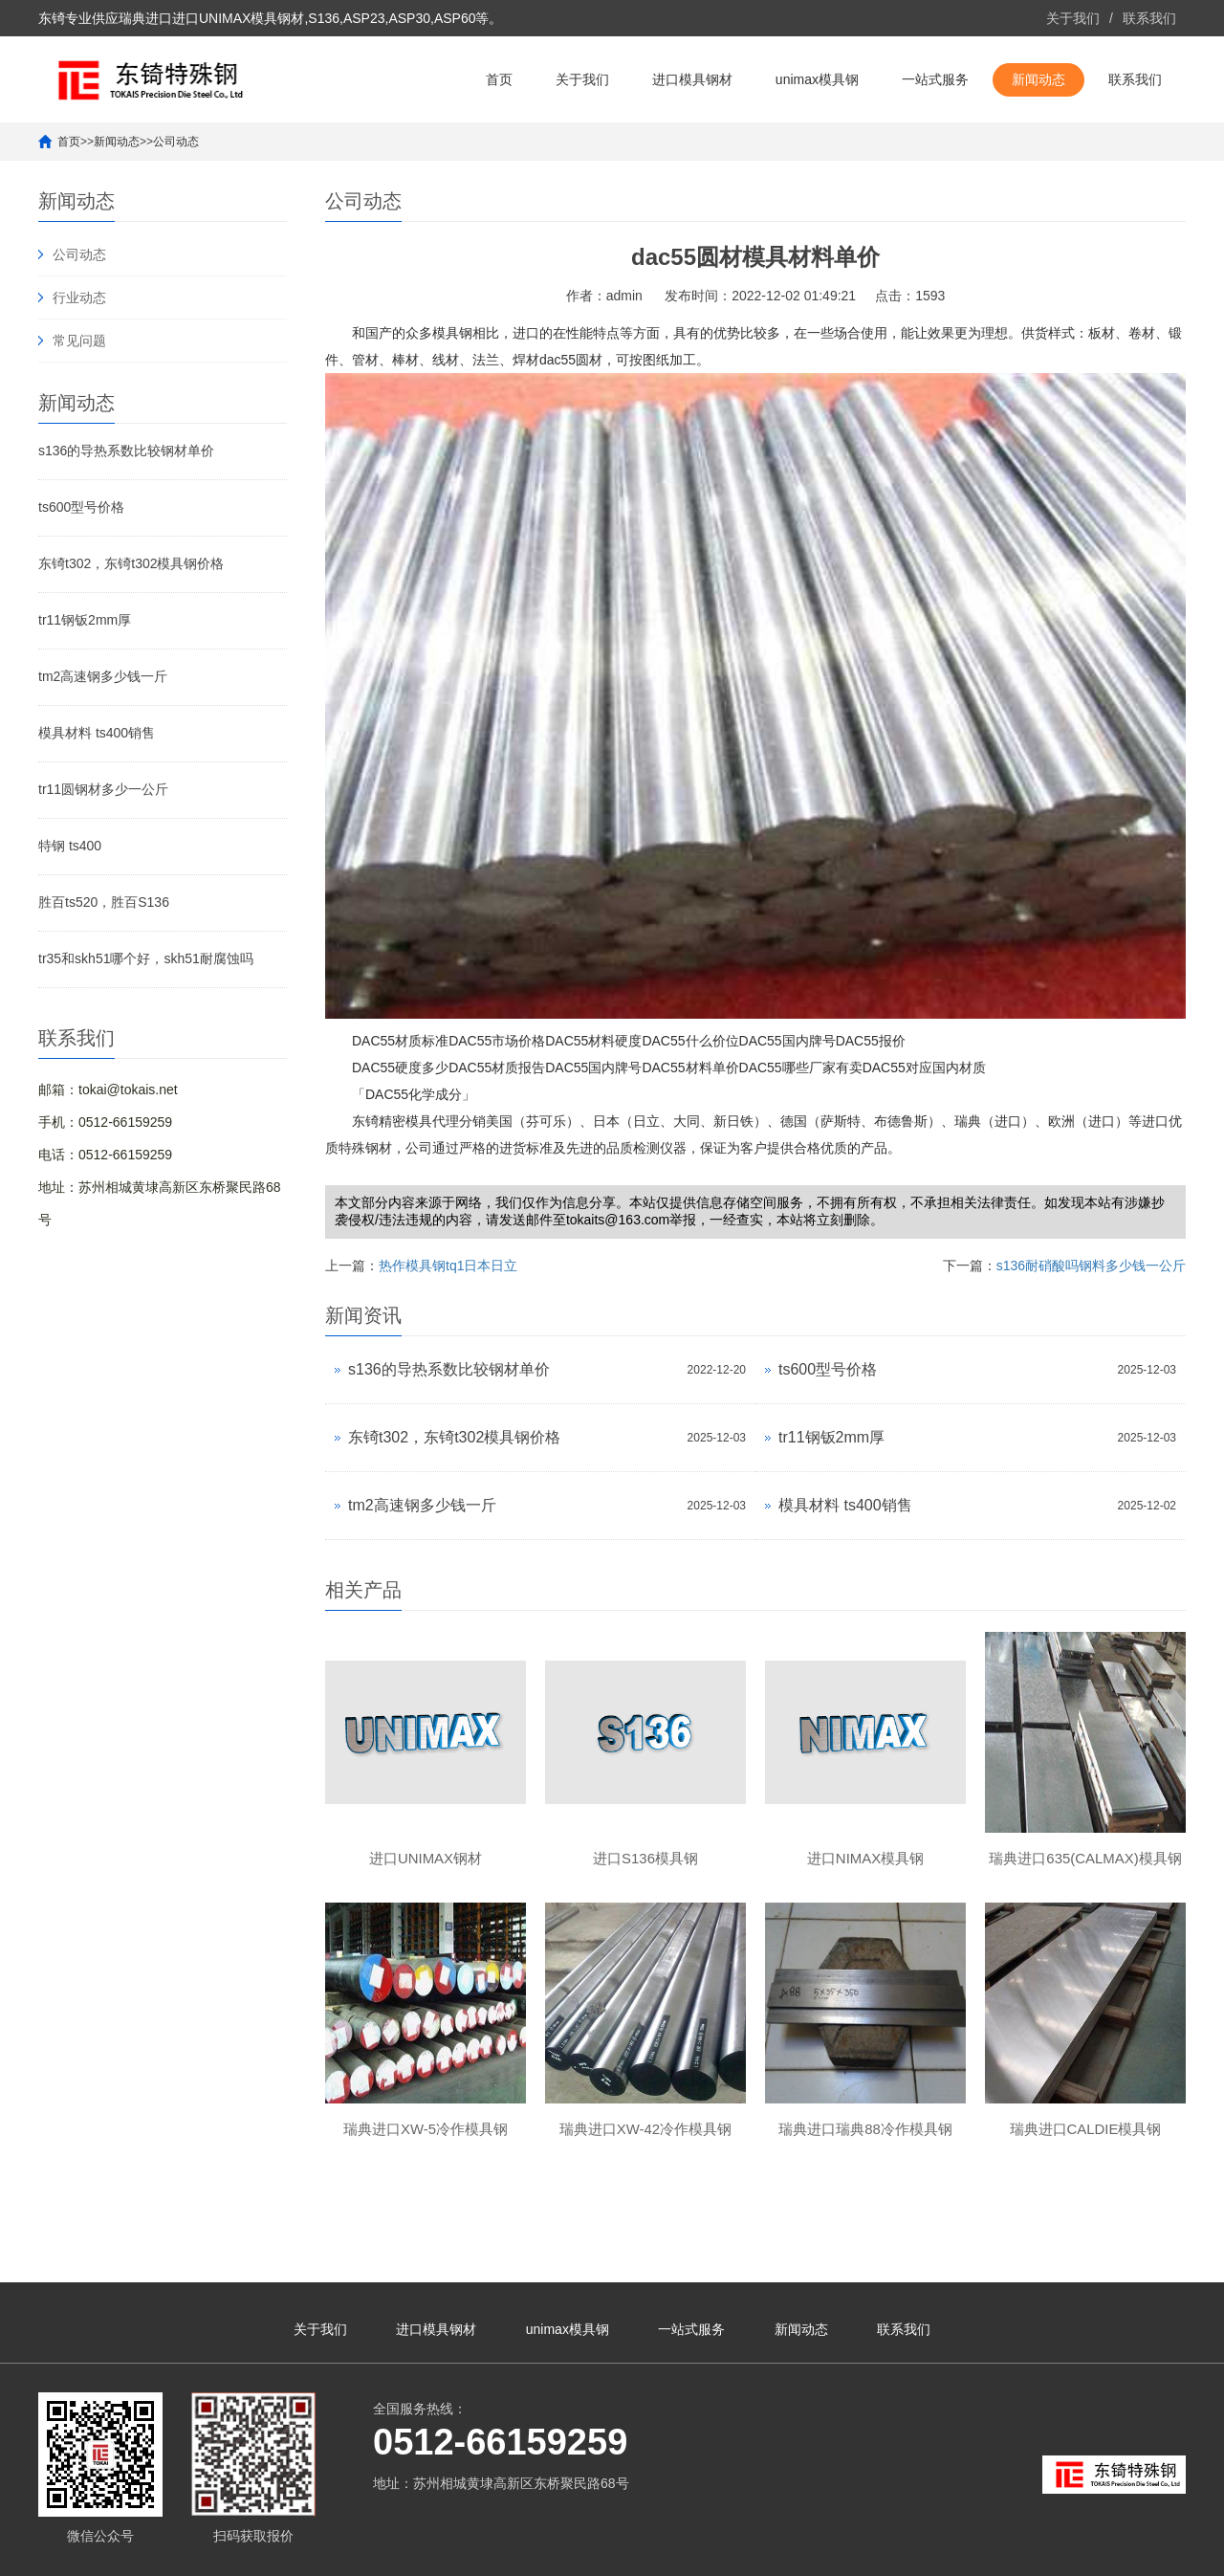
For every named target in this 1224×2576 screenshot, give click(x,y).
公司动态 (176, 141)
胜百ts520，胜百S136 (103, 902)
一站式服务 (935, 79)
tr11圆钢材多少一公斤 (103, 789)
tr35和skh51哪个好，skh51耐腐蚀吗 (145, 958)
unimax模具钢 (817, 79)
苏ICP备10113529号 (544, 2552)
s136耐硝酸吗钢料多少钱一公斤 (1091, 1265)
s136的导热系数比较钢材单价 (126, 450)
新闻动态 (1038, 79)
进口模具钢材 (692, 79)
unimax (940, 2552)
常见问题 (79, 340)
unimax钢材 (1068, 2552)
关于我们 (1073, 18)
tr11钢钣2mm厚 (84, 619)
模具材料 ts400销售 (96, 732)
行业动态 (79, 297)
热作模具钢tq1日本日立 (448, 1265)
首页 (499, 79)
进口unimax (998, 2552)
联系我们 (1149, 18)
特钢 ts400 (69, 845)
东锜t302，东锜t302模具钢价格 (131, 563)
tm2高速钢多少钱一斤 (102, 676)
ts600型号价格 (81, 507)
